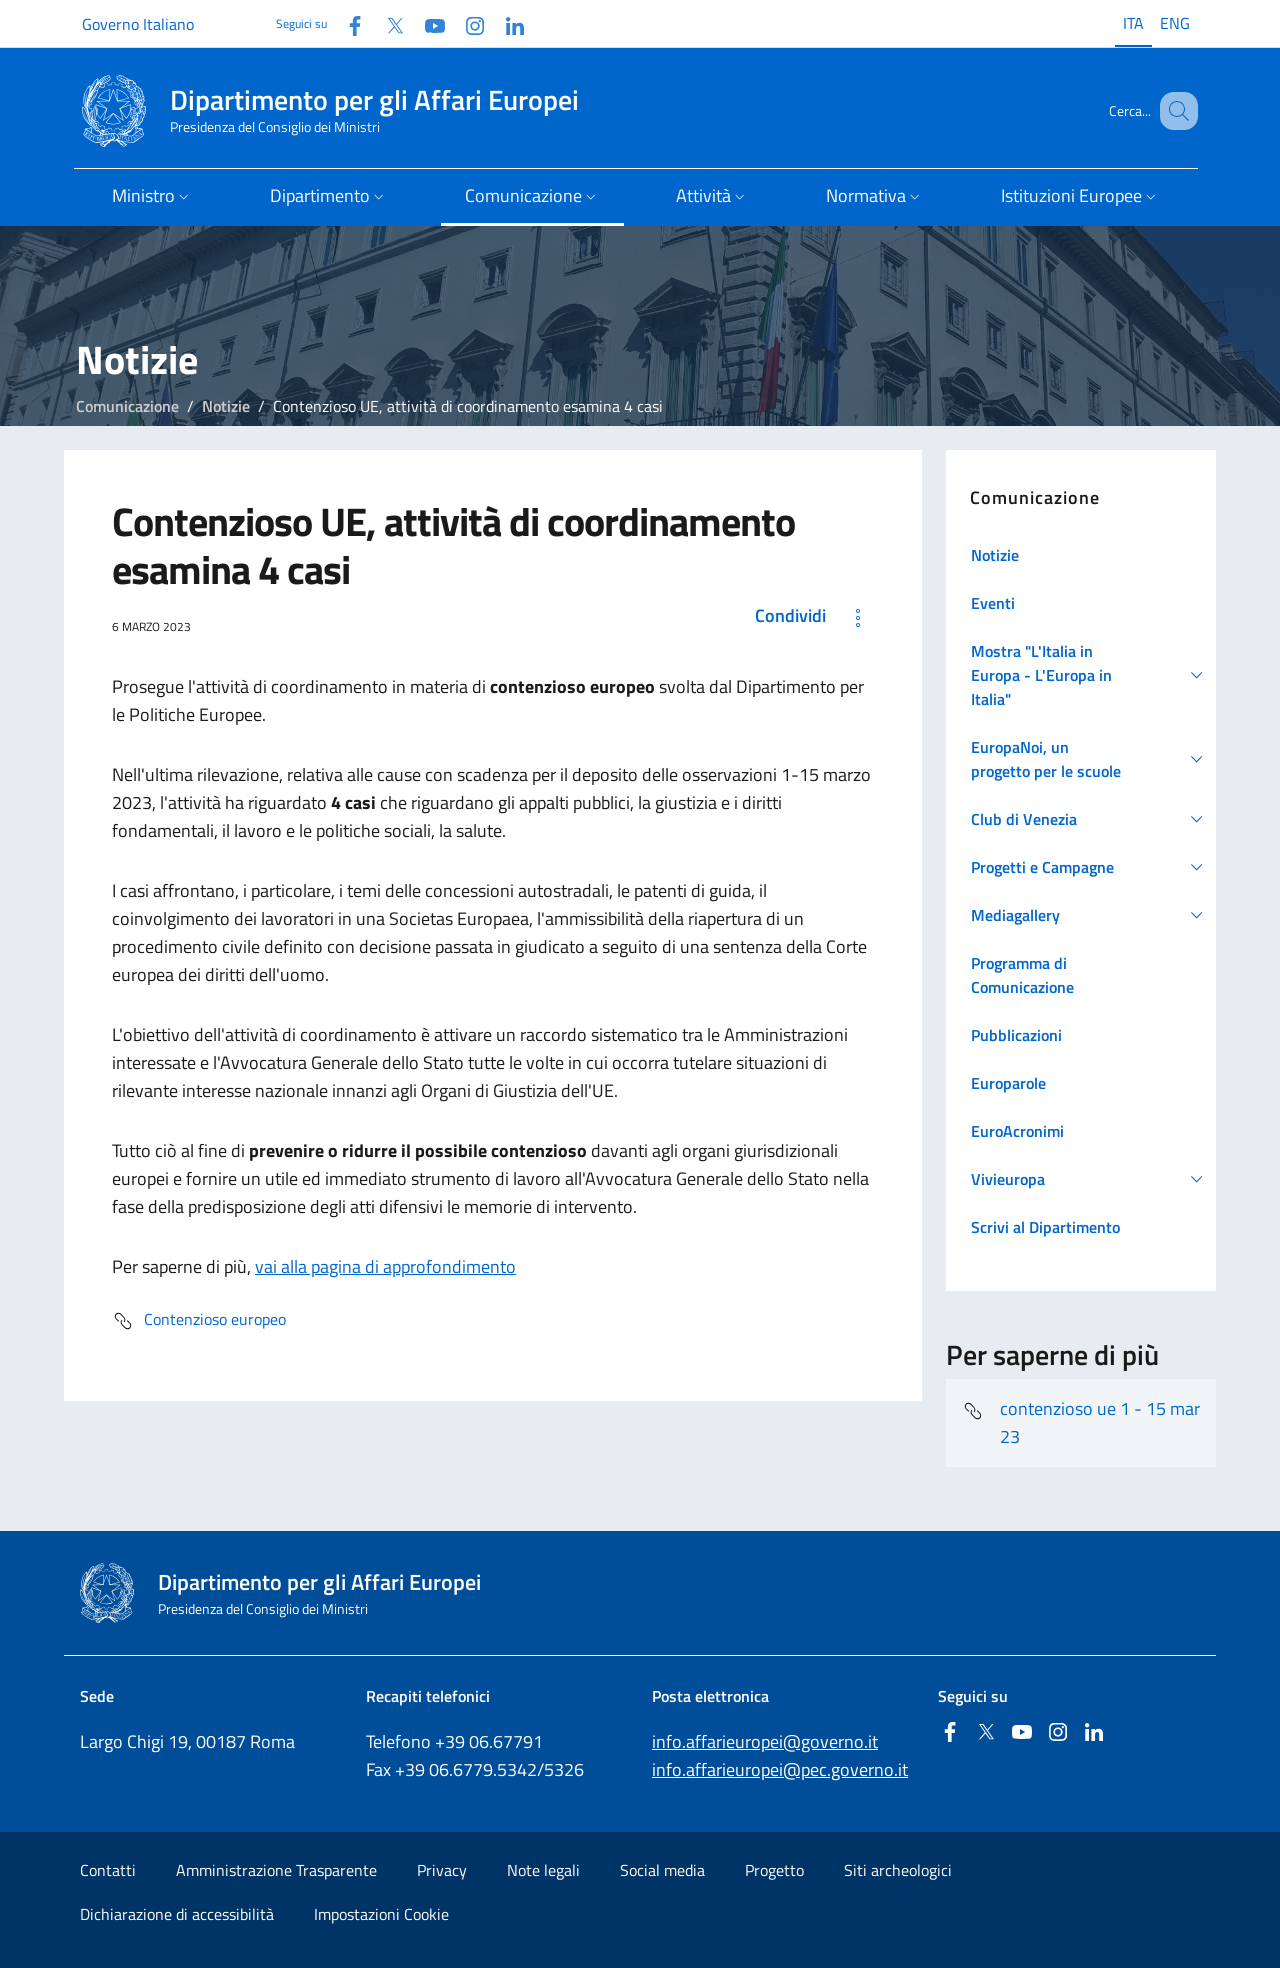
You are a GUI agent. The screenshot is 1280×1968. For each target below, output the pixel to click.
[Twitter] (387, 23)
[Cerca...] (1174, 111)
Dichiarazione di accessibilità (177, 1914)
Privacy (442, 1870)
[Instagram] (467, 23)
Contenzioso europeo (199, 1321)
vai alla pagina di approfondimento (385, 1266)
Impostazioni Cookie (381, 1914)
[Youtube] (427, 23)
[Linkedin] (507, 23)
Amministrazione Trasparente (276, 1870)
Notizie (226, 406)
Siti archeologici (898, 1870)
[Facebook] (347, 23)
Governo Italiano (138, 24)
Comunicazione (127, 406)
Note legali (543, 1870)
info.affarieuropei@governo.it (765, 1741)
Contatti (108, 1870)
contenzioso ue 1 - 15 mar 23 (1081, 1422)
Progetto (774, 1870)
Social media (662, 1870)
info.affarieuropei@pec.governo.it (780, 1769)
